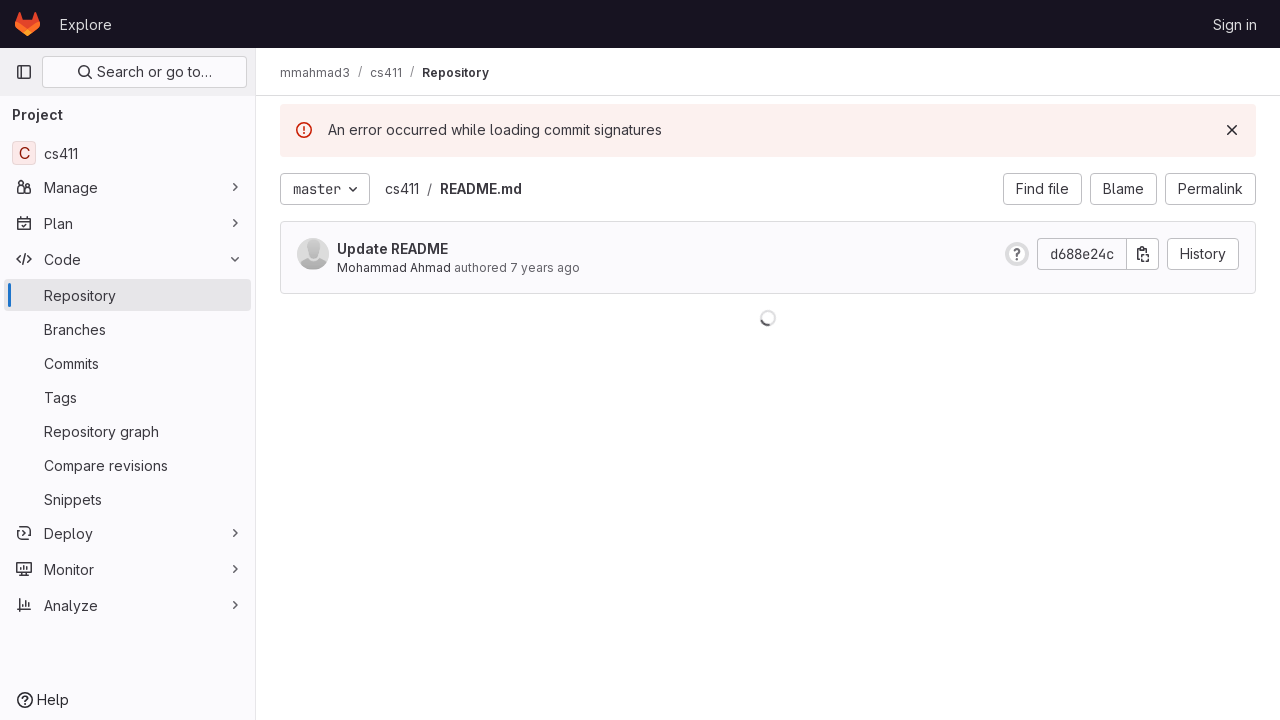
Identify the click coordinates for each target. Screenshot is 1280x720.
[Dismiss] (1232, 130)
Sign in (1235, 24)
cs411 (402, 188)
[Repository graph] (127, 431)
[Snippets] (127, 499)
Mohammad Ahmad (394, 267)
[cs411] (127, 153)
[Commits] (127, 363)
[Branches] (127, 329)
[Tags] (127, 397)
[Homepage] (27, 24)
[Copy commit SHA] (1143, 254)
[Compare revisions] (127, 465)
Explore (86, 24)
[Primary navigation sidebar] (24, 72)
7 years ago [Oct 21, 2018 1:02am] (545, 267)
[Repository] (127, 295)
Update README (392, 248)
